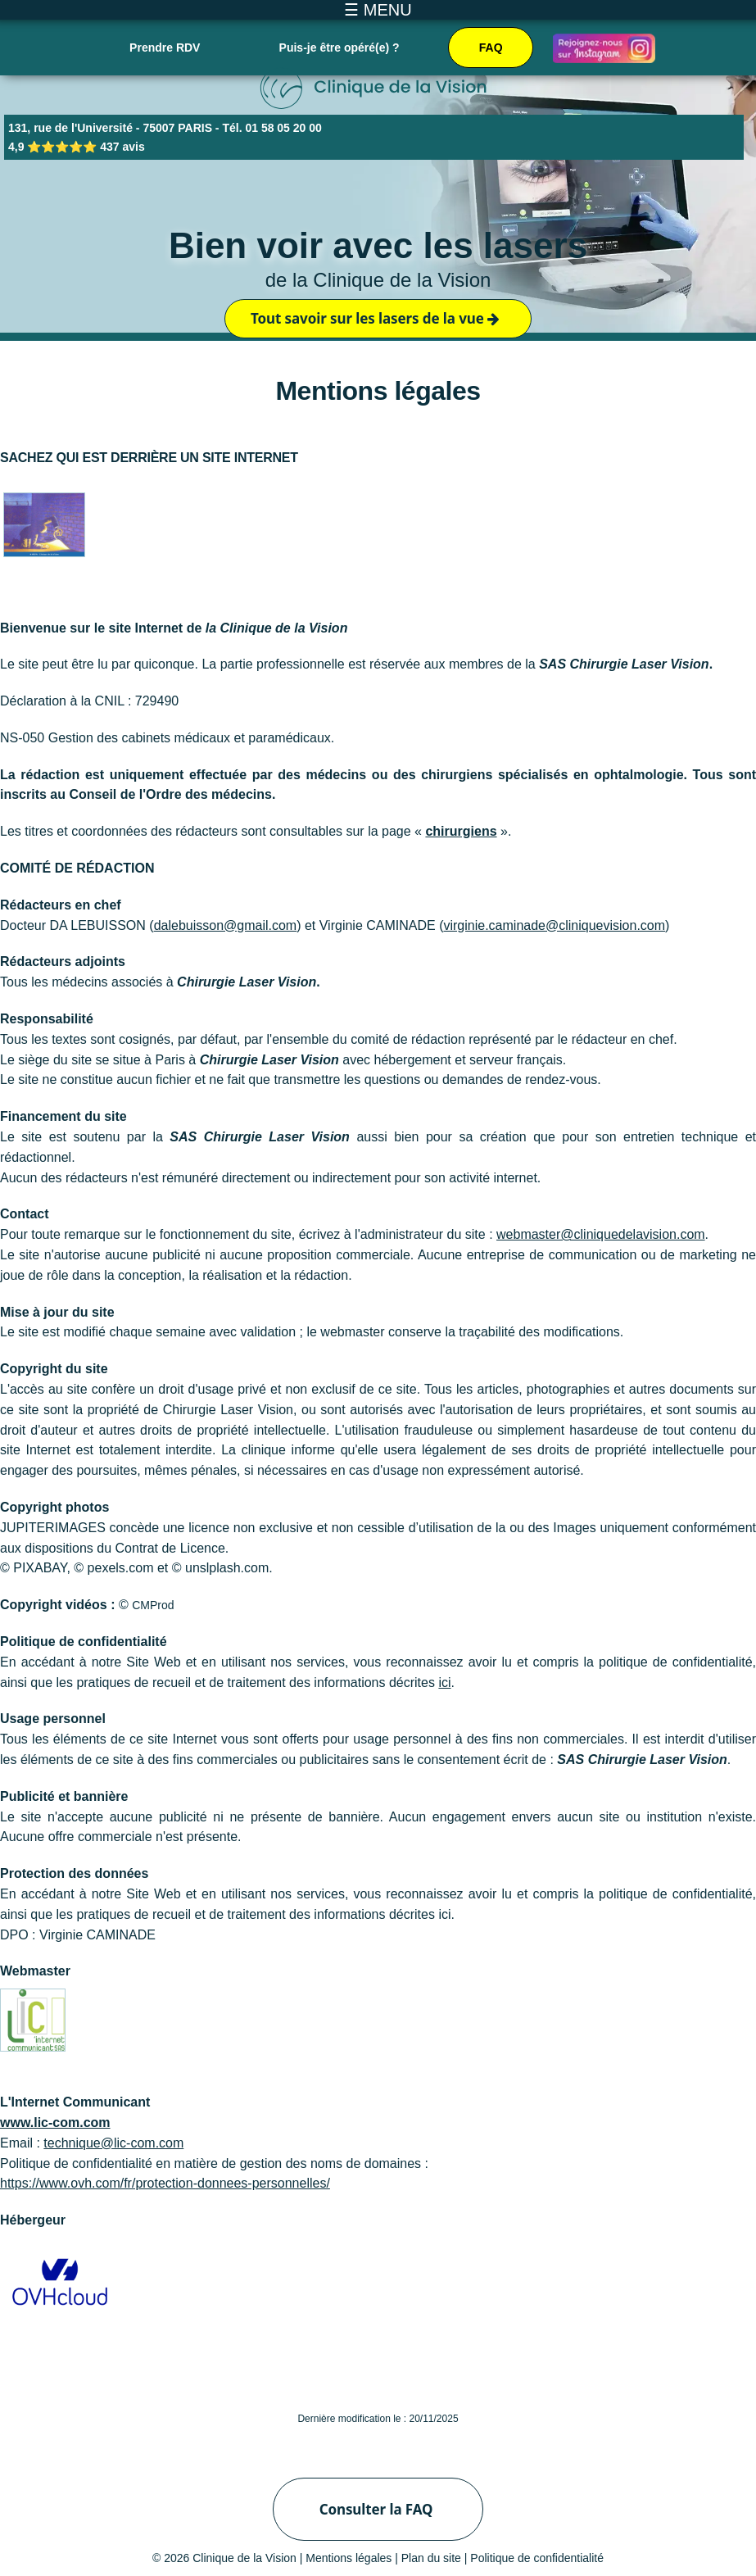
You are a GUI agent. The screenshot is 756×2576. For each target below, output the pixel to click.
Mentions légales (349, 2558)
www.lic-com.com (55, 2122)
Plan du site (431, 2558)
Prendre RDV (164, 47)
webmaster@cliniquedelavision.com (600, 1234)
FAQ (491, 47)
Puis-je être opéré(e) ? (339, 47)
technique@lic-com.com (113, 2143)
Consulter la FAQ (376, 2509)
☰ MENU (377, 10)
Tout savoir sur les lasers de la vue (375, 318)
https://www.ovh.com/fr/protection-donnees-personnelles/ (165, 2183)
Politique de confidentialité (537, 2558)
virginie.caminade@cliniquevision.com (554, 925)
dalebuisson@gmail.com (225, 925)
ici (444, 1682)
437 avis (122, 146)
